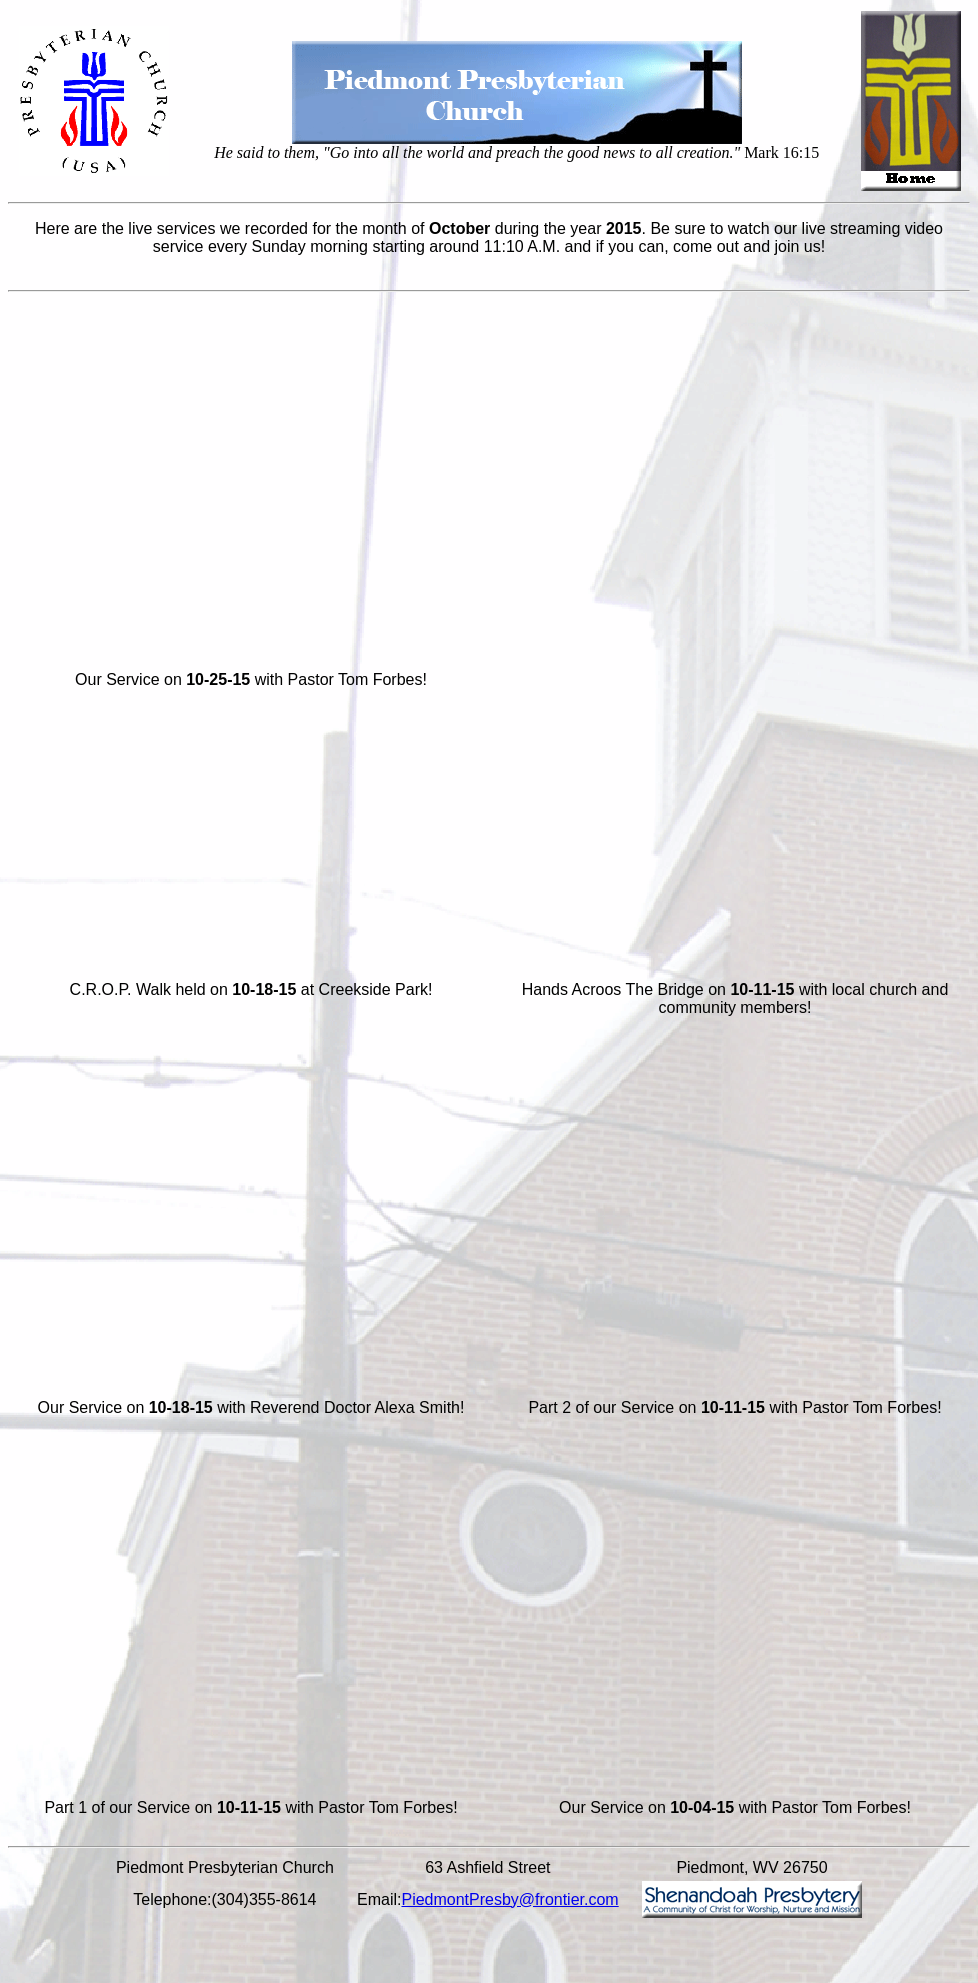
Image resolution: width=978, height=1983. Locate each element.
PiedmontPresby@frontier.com (509, 1899)
